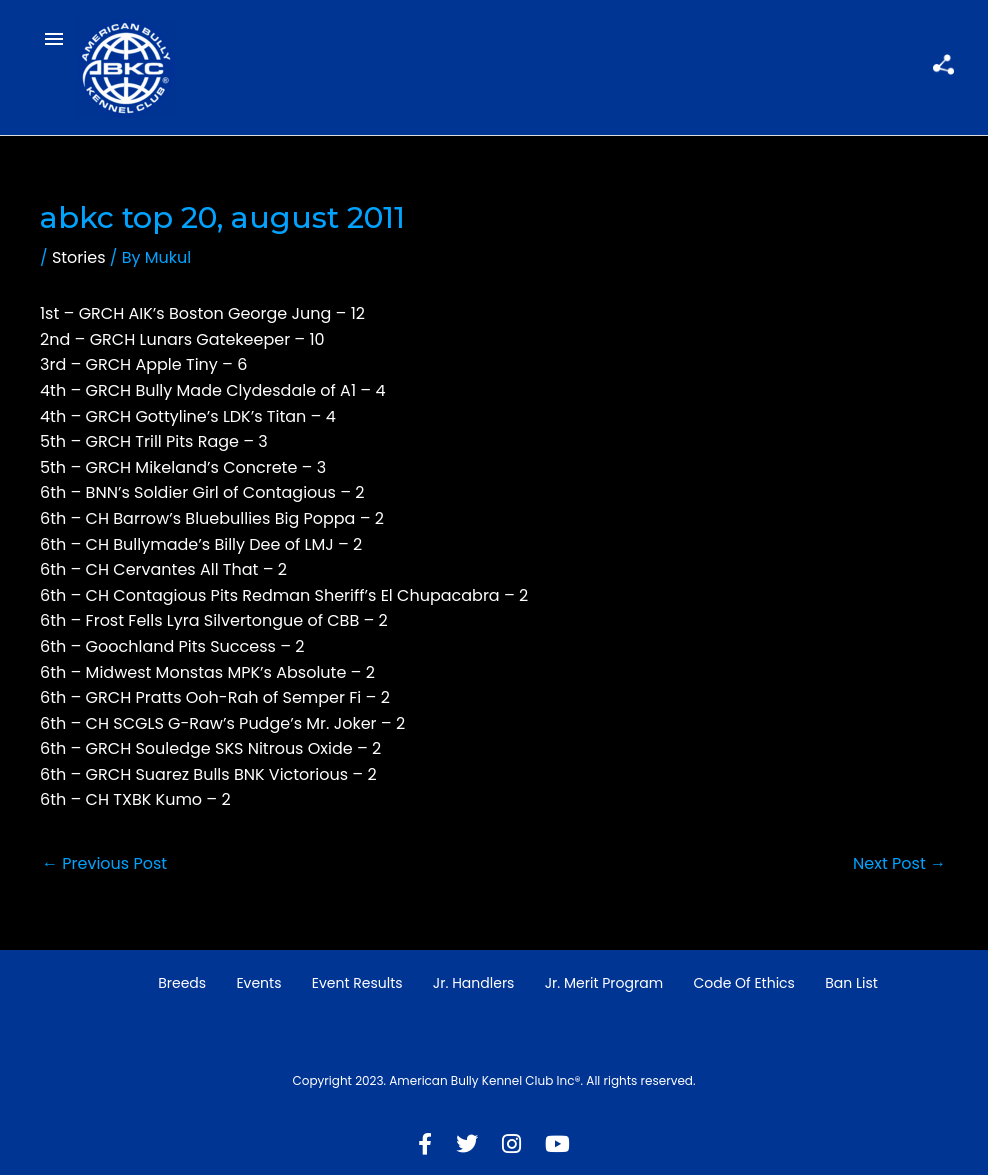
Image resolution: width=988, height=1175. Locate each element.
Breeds (182, 983)
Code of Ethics (744, 983)
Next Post (899, 863)
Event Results (357, 983)
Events (258, 983)
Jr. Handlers (474, 983)
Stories (79, 257)
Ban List (851, 983)
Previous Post (104, 863)
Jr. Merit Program (604, 983)
